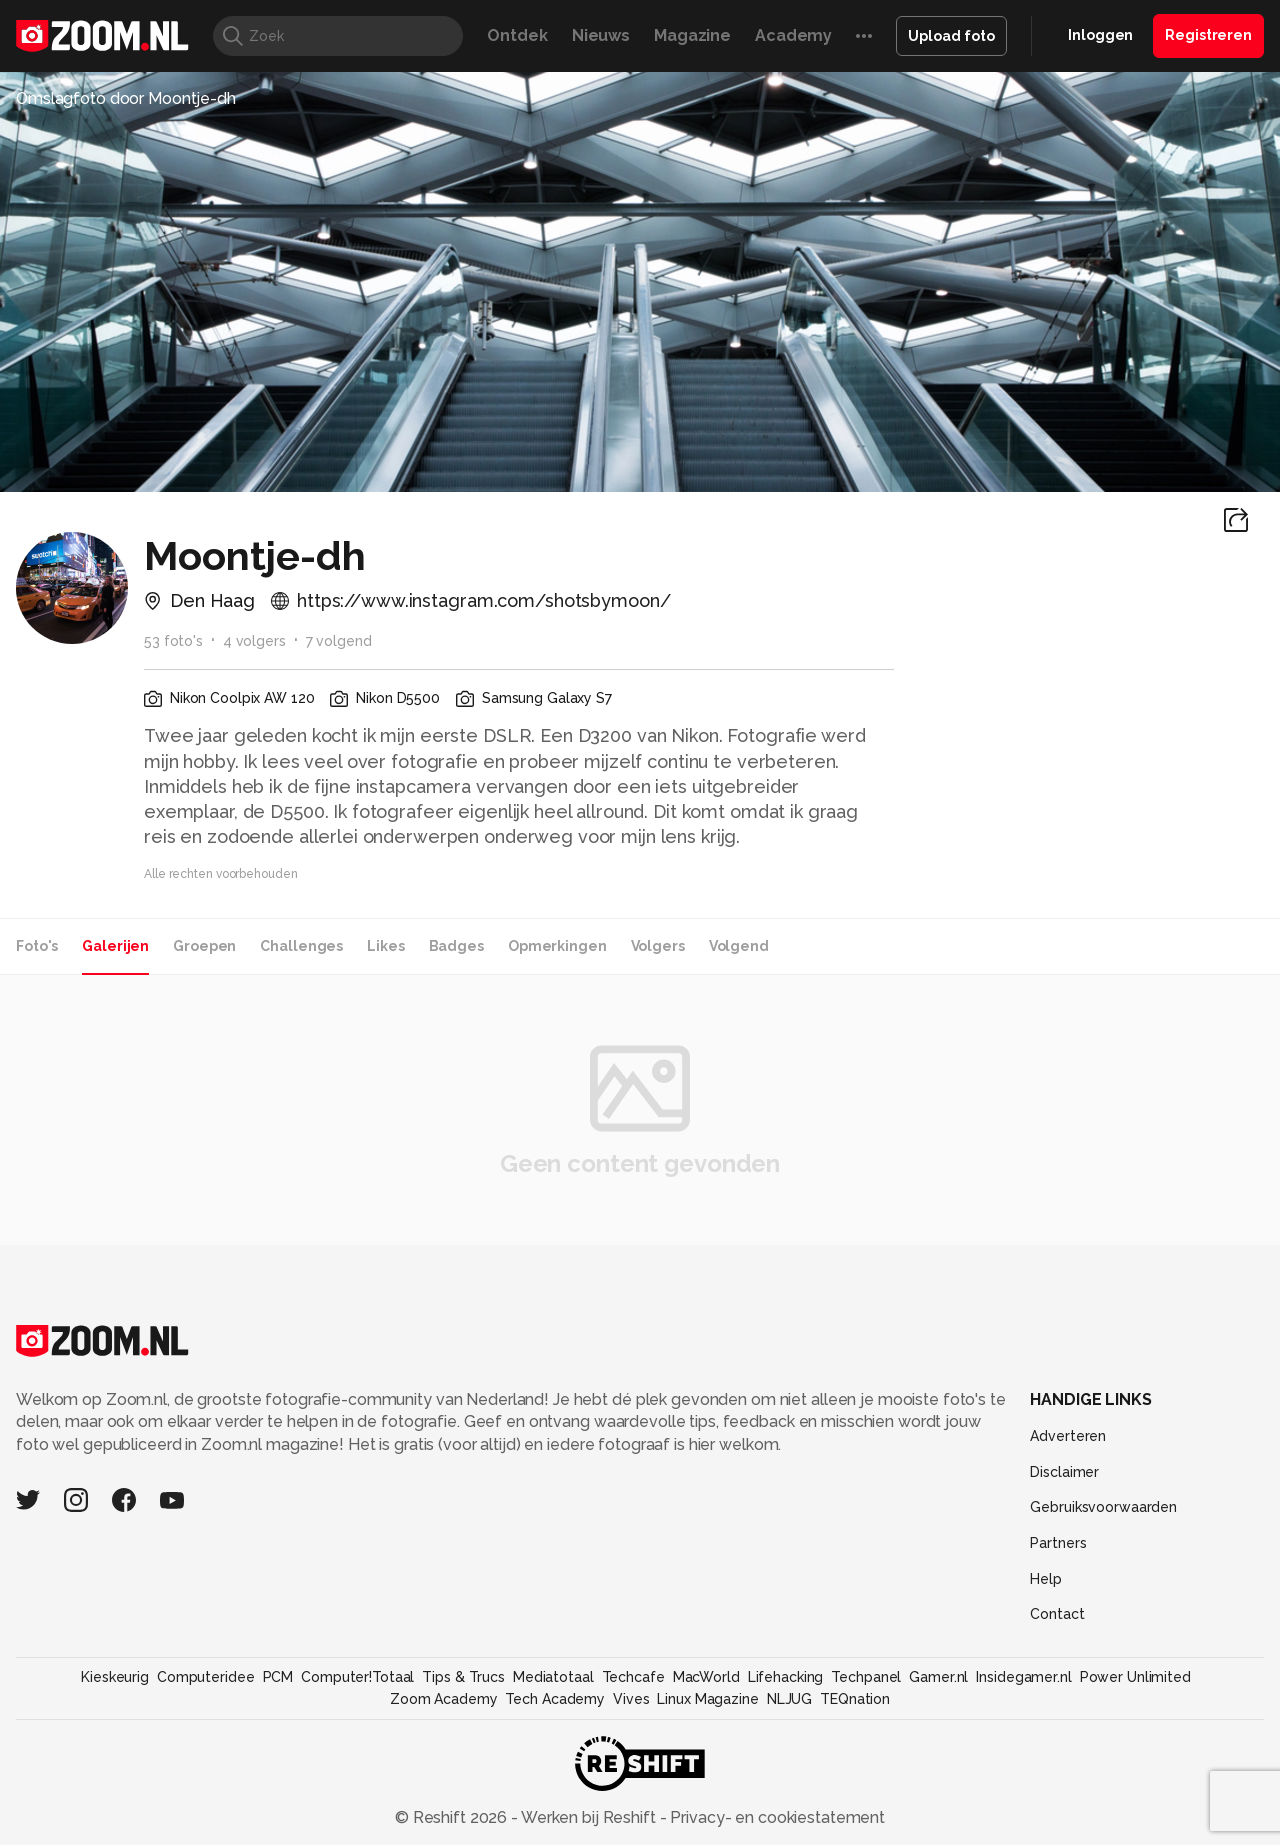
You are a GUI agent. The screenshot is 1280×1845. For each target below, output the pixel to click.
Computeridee (206, 1677)
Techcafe (633, 1677)
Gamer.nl (938, 1677)
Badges (456, 946)
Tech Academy (555, 1699)
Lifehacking (786, 1677)
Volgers (658, 946)
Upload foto (951, 36)
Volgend (739, 946)
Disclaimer (1064, 1472)
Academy (793, 35)
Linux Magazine (707, 1699)
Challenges (301, 946)
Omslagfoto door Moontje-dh (126, 98)
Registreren (1208, 35)
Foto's (37, 946)
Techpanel (866, 1677)
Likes (385, 946)
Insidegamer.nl (1023, 1677)
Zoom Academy (444, 1699)
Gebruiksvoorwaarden (1103, 1507)
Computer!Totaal (357, 1677)
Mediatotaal (553, 1677)
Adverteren (1068, 1436)
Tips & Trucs (463, 1677)
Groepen (204, 946)
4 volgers (254, 641)
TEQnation (855, 1699)
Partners (1058, 1543)
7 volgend (339, 641)
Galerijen (115, 946)
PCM (278, 1677)
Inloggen (1100, 35)
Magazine (692, 35)
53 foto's (173, 641)
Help (1046, 1579)
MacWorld (706, 1677)
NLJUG (789, 1699)
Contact (1057, 1614)
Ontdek (517, 35)
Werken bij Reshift (589, 1817)
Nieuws (601, 35)
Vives (631, 1699)
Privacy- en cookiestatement (775, 1817)
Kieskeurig (115, 1677)
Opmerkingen (557, 946)
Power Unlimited (1135, 1677)
